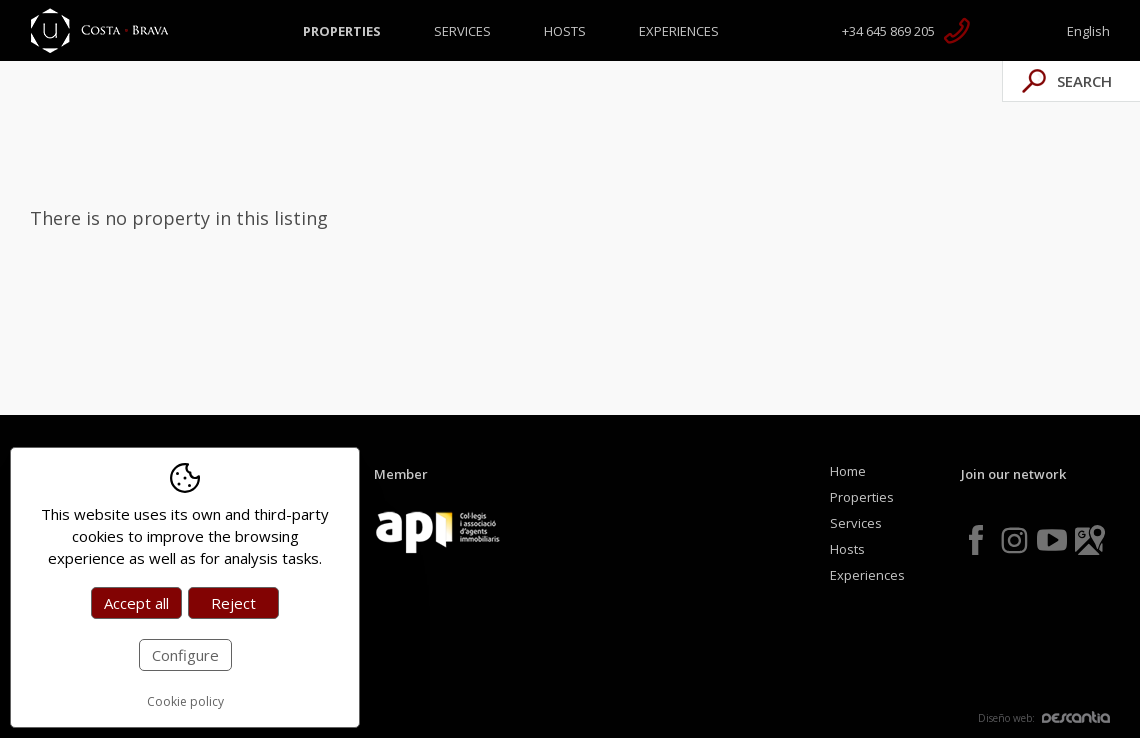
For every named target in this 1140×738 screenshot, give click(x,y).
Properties (342, 31)
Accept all (136, 603)
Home (848, 471)
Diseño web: (1044, 718)
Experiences (679, 31)
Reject (233, 603)
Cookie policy (185, 701)
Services (462, 31)
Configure (185, 655)
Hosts (565, 31)
